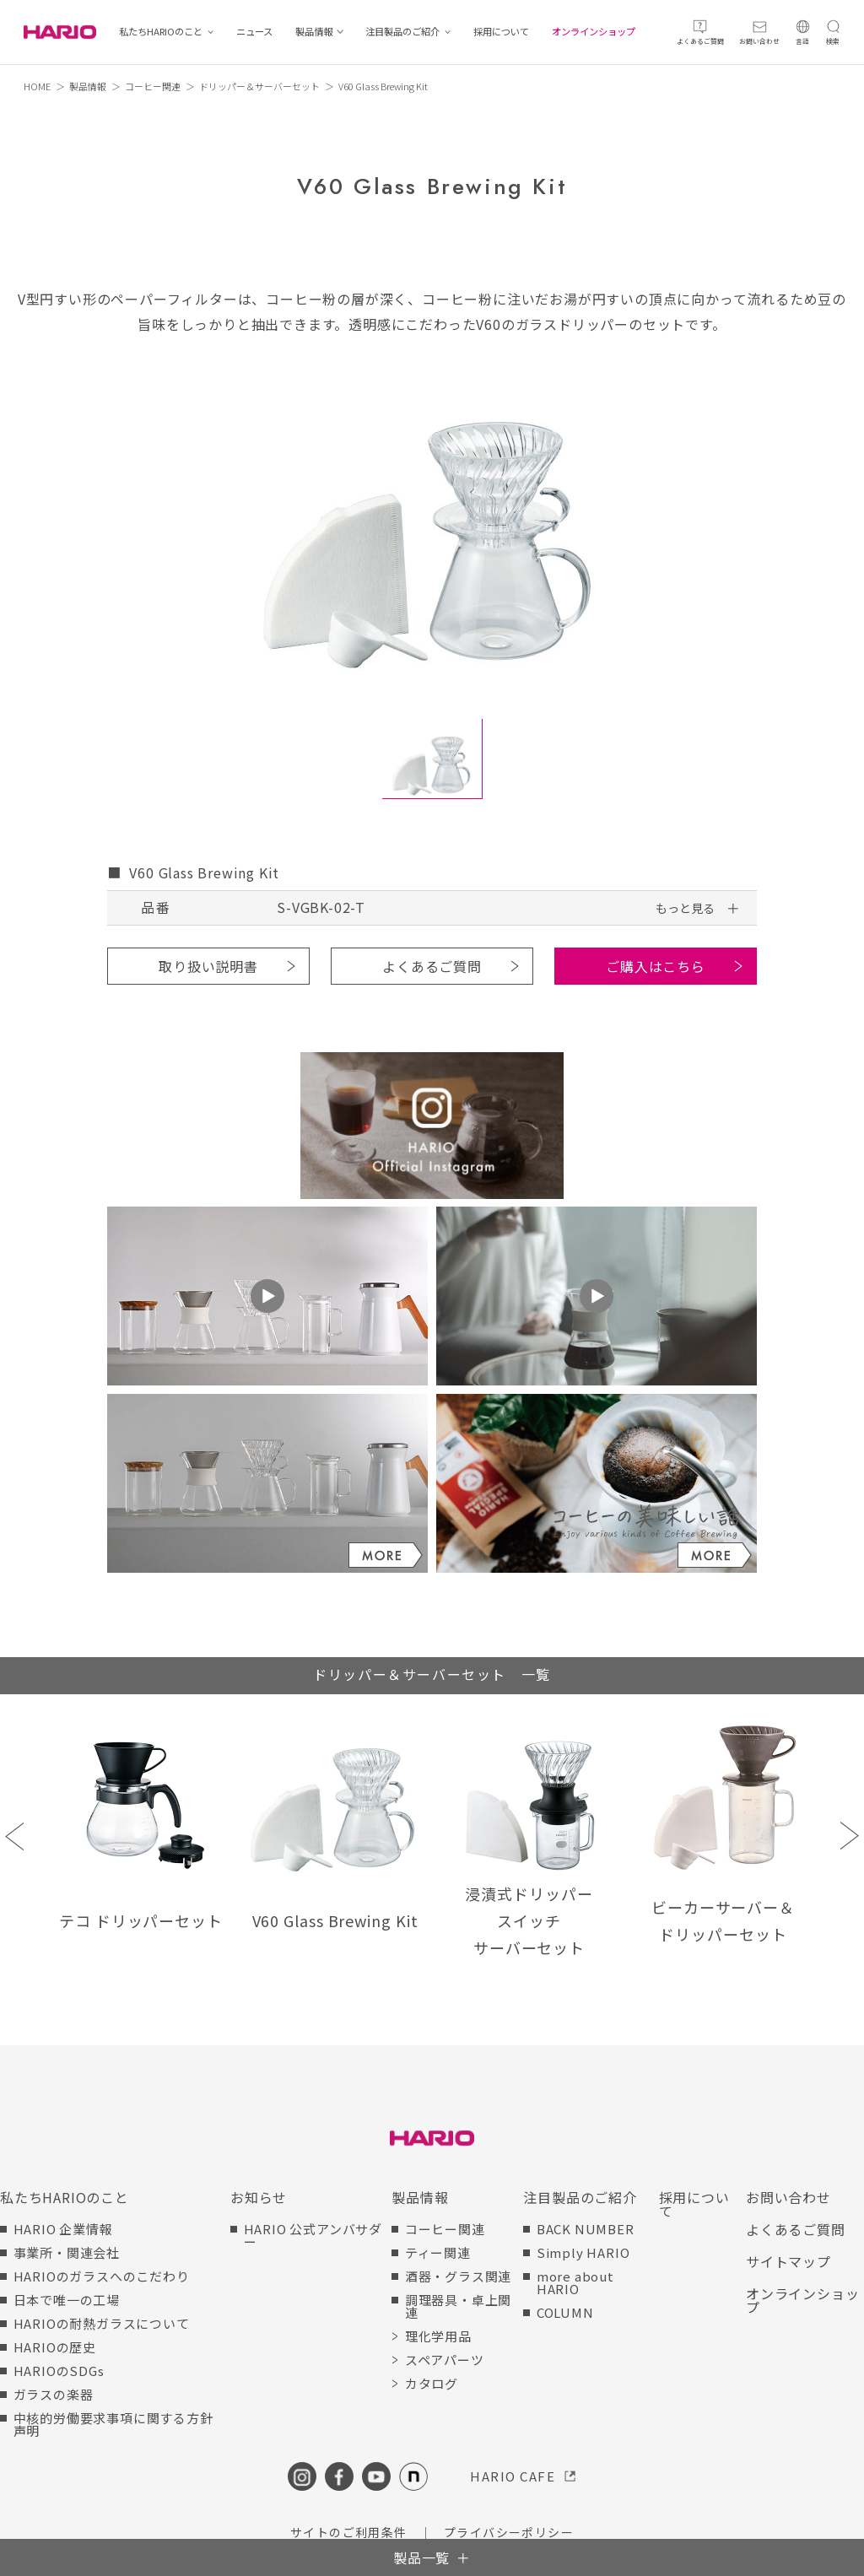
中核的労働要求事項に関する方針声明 (113, 2424)
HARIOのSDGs (59, 2370)
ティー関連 (438, 2252)
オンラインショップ (593, 31)
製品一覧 (421, 2557)
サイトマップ (788, 2261)
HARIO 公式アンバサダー (313, 2235)
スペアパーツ (444, 2359)
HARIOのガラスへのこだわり (102, 2276)
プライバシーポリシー (509, 2532)
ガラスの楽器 (54, 2394)
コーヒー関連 (153, 86)
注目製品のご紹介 (402, 31)
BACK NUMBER (585, 2228)
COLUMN (565, 2312)
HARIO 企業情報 (63, 2228)
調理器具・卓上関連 (458, 2306)
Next (849, 1835)
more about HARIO (575, 2282)
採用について (501, 31)
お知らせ (258, 2197)
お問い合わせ (788, 2197)
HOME (37, 86)
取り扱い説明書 (208, 966)
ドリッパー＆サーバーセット (259, 86)
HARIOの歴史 (55, 2347)
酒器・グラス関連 (458, 2276)
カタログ (431, 2383)
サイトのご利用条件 (349, 2532)
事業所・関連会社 (67, 2252)
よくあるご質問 (432, 966)
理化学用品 (438, 2336)
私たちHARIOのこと (160, 31)
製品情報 (313, 31)
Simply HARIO (583, 2252)
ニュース (254, 31)
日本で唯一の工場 (67, 2299)
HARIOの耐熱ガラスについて (102, 2323)
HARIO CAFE (512, 2476)
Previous (15, 1835)
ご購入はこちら (655, 966)
